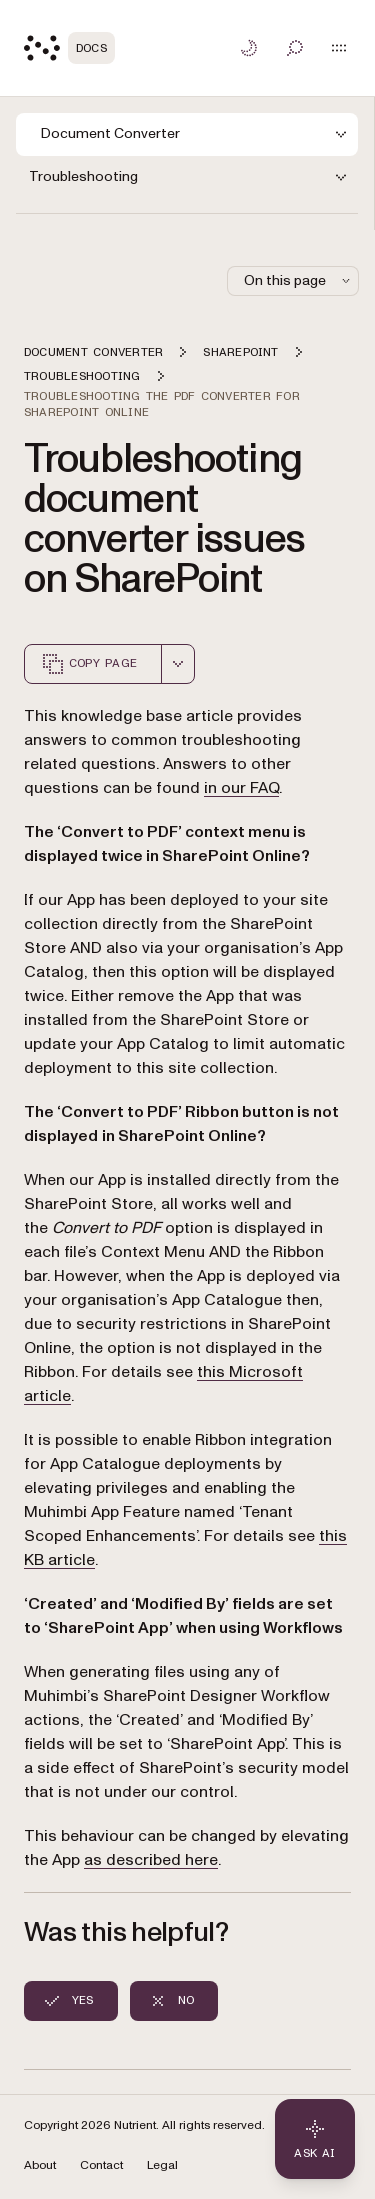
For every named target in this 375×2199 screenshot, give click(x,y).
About (40, 2165)
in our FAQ (241, 788)
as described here (151, 1860)
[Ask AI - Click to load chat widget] (315, 2139)
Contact (101, 2165)
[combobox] (178, 664)
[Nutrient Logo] (69, 48)
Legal (162, 2165)
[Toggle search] (295, 48)
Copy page (89, 664)
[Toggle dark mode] (249, 48)
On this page (299, 280)
